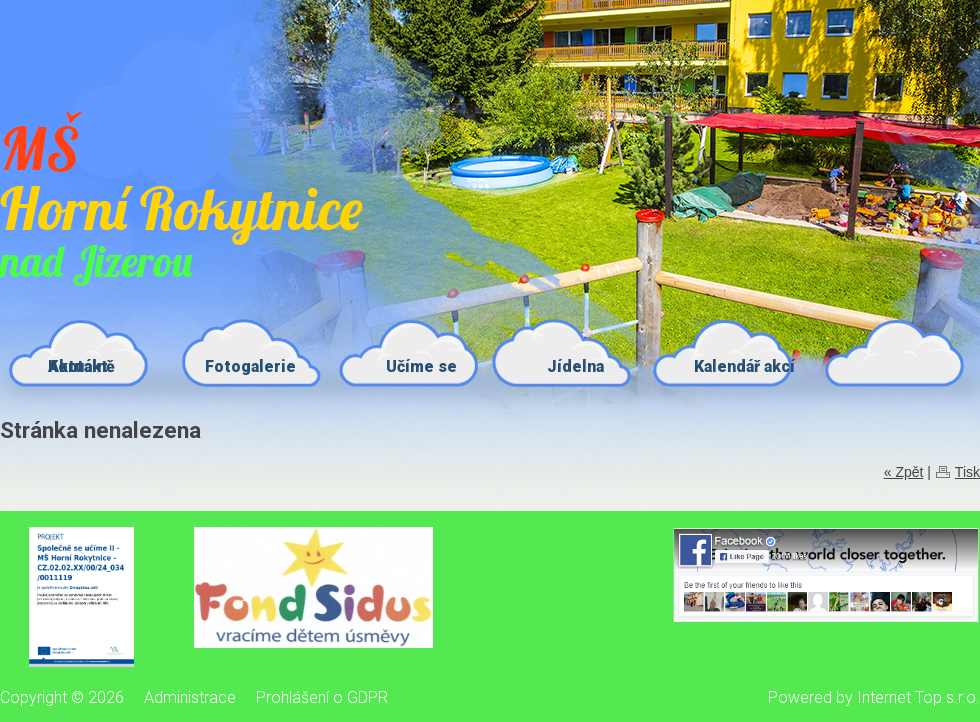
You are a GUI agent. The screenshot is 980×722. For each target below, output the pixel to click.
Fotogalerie (250, 366)
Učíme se (421, 366)
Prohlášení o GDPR (322, 697)
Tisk (967, 472)
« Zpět (904, 472)
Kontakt (78, 366)
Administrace (190, 697)
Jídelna (575, 366)
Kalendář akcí (744, 366)
